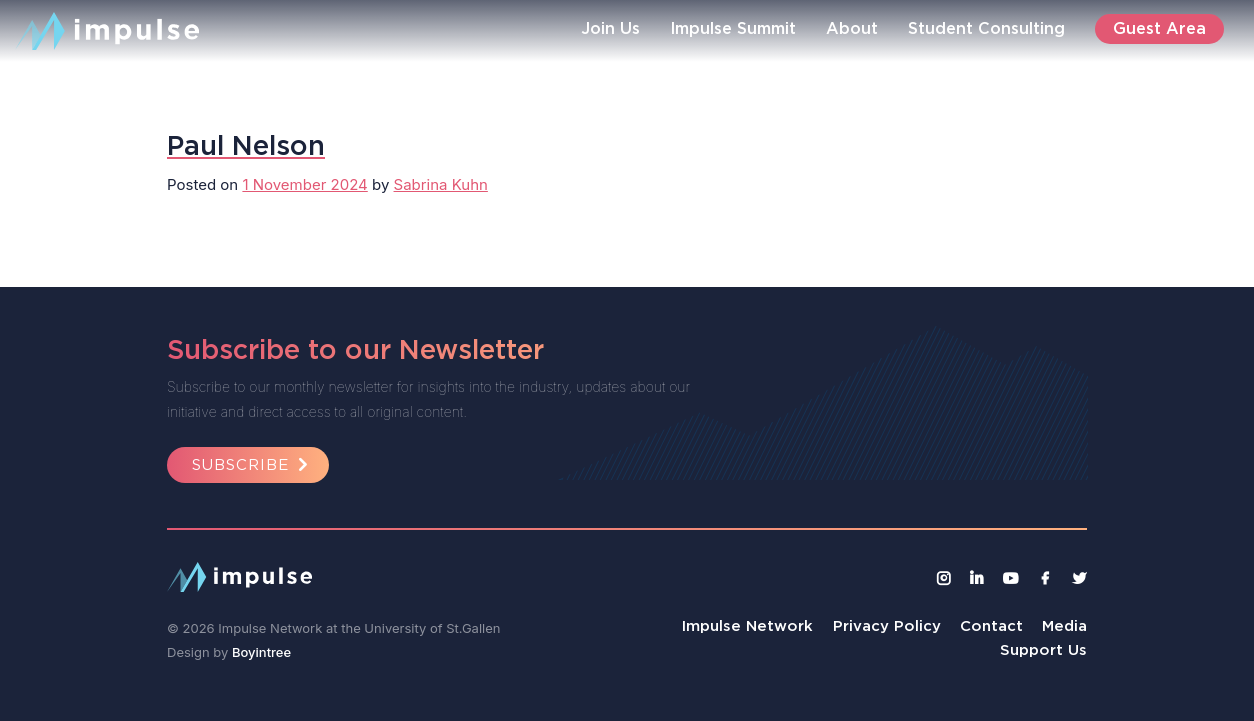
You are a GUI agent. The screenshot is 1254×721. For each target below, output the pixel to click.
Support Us (1043, 649)
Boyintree (261, 652)
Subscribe (253, 464)
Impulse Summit (733, 28)
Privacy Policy (887, 625)
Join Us (610, 28)
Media (1064, 625)
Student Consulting (986, 28)
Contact (991, 625)
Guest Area (1159, 28)
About (852, 28)
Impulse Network (747, 625)
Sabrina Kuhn (441, 184)
